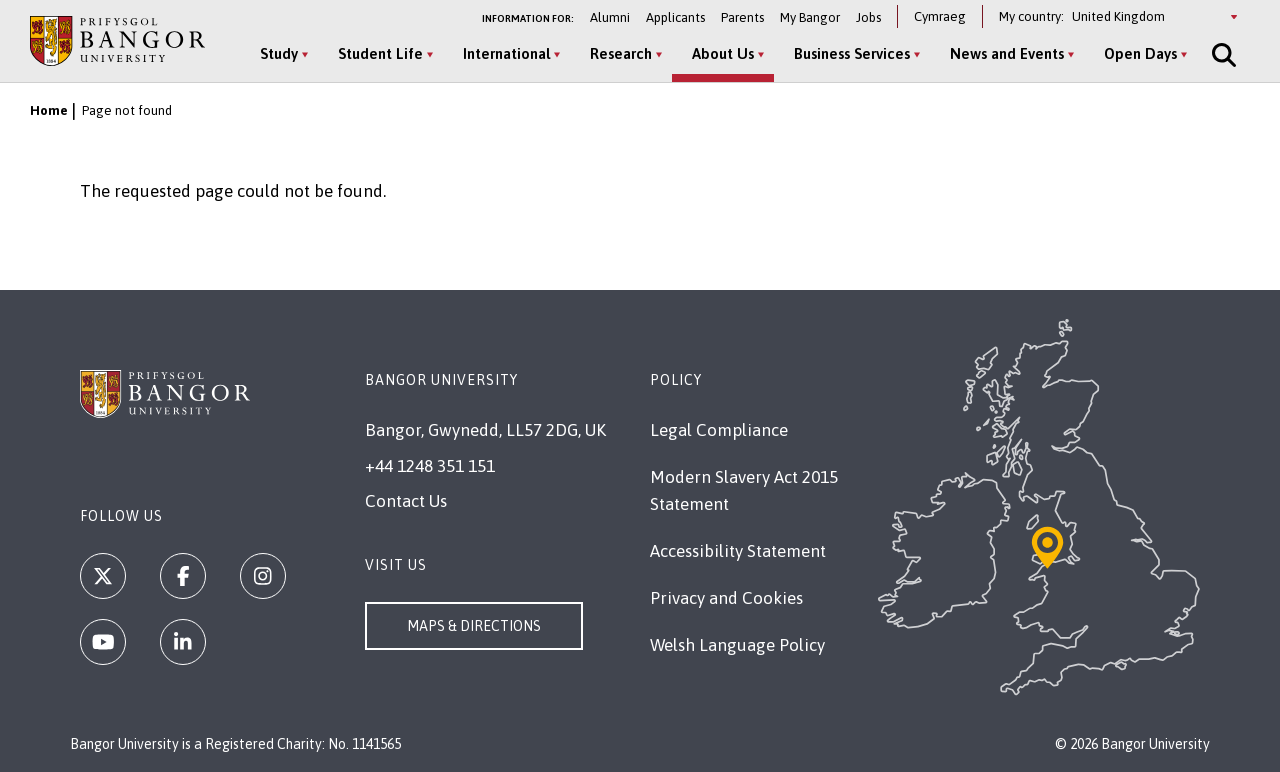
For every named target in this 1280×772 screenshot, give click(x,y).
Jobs (868, 17)
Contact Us (406, 501)
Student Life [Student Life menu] (380, 53)
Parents (742, 17)
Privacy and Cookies (726, 598)
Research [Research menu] (621, 53)
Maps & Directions (474, 626)
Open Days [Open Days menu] (1140, 53)
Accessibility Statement (738, 551)
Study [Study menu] (279, 53)
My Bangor (810, 17)
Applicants (675, 17)
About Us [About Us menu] (723, 53)
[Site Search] (1222, 55)
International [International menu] (506, 53)
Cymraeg (940, 16)
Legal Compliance (719, 430)
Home (49, 110)
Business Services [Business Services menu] (852, 53)
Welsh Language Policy (737, 645)
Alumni (610, 17)
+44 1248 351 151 (430, 466)
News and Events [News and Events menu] (1007, 53)
